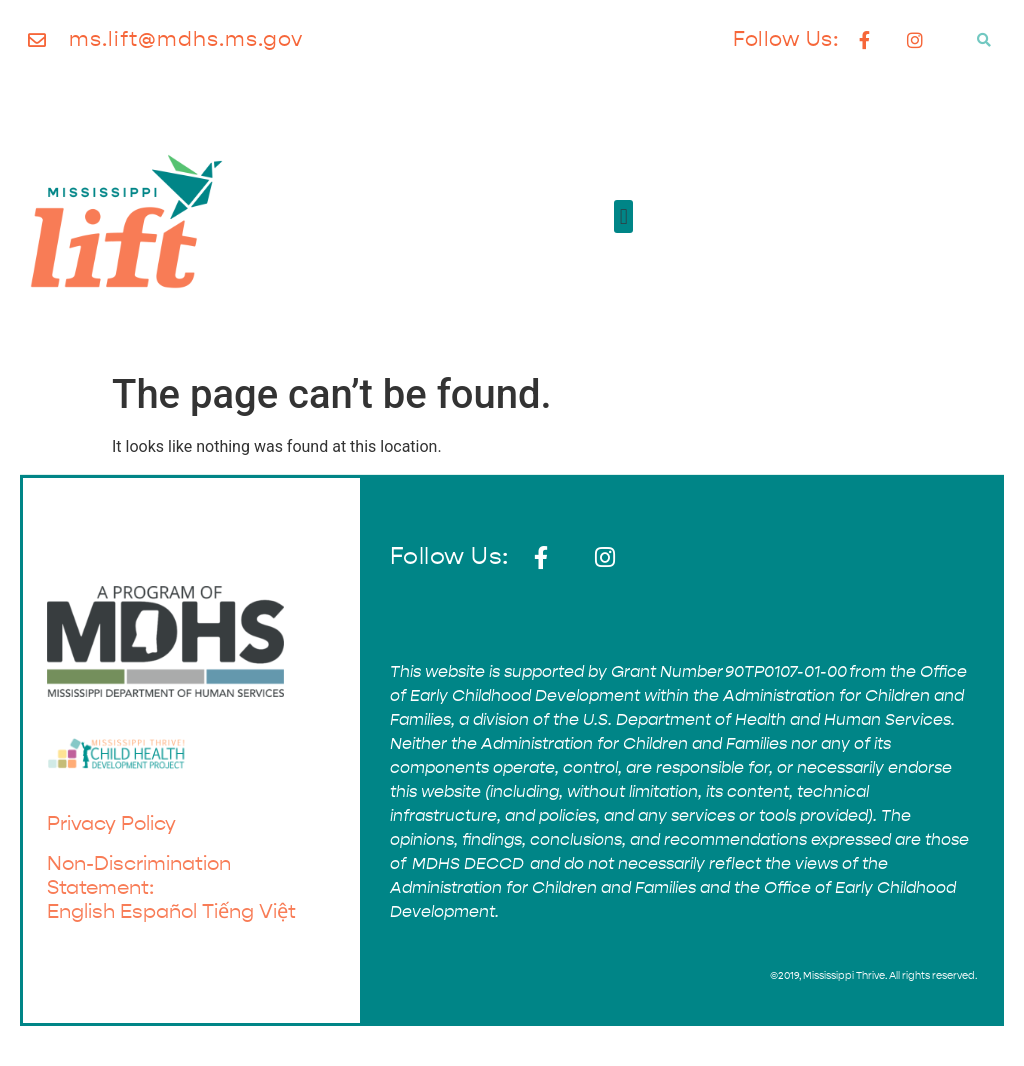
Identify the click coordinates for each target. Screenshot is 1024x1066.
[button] (984, 40)
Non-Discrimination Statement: (139, 875)
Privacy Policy (111, 823)
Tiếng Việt (249, 911)
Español (158, 911)
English (81, 911)
